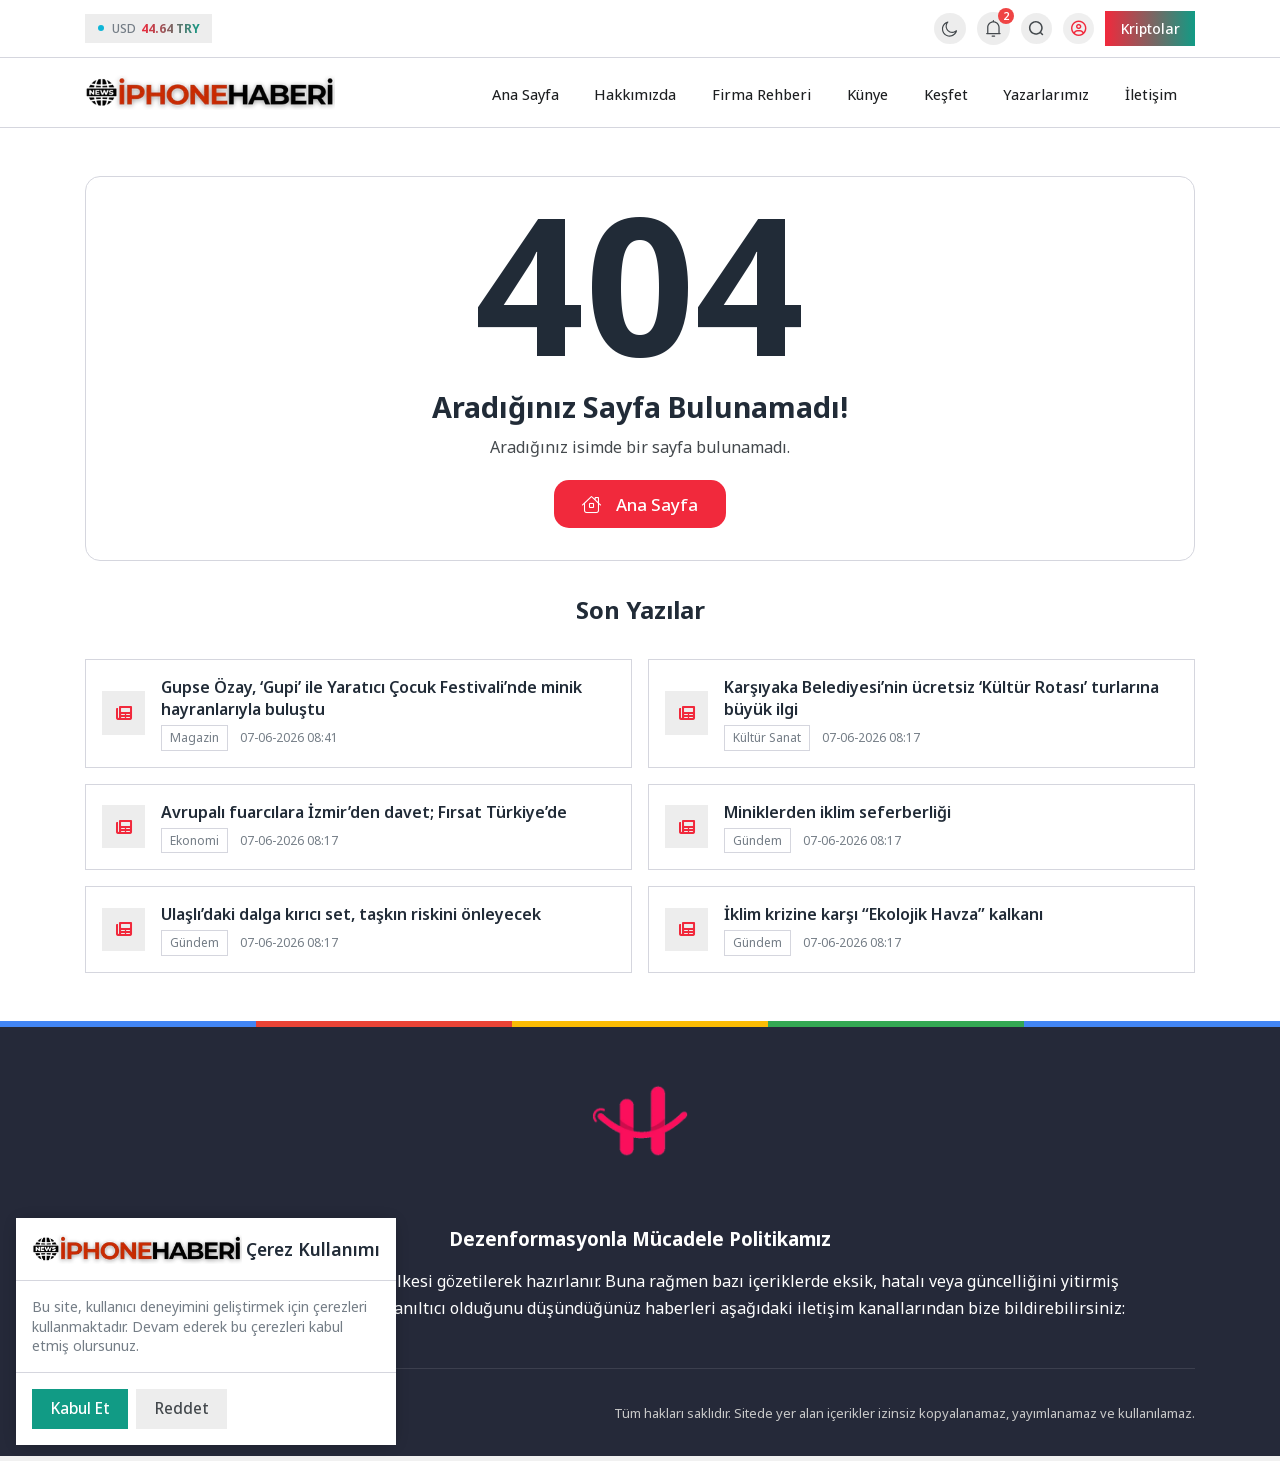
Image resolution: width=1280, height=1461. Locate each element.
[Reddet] (189, 1408)
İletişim (1153, 93)
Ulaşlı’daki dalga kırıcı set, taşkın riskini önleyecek (351, 919)
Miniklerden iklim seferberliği (837, 816)
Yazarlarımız (1052, 93)
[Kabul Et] (83, 1408)
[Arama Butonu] (1030, 28)
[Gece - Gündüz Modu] (944, 38)
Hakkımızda (656, 93)
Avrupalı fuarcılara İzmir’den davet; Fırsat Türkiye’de (364, 816)
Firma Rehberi (778, 93)
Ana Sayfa (547, 93)
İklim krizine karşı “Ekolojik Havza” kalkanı (883, 919)
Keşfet (955, 93)
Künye (880, 93)
